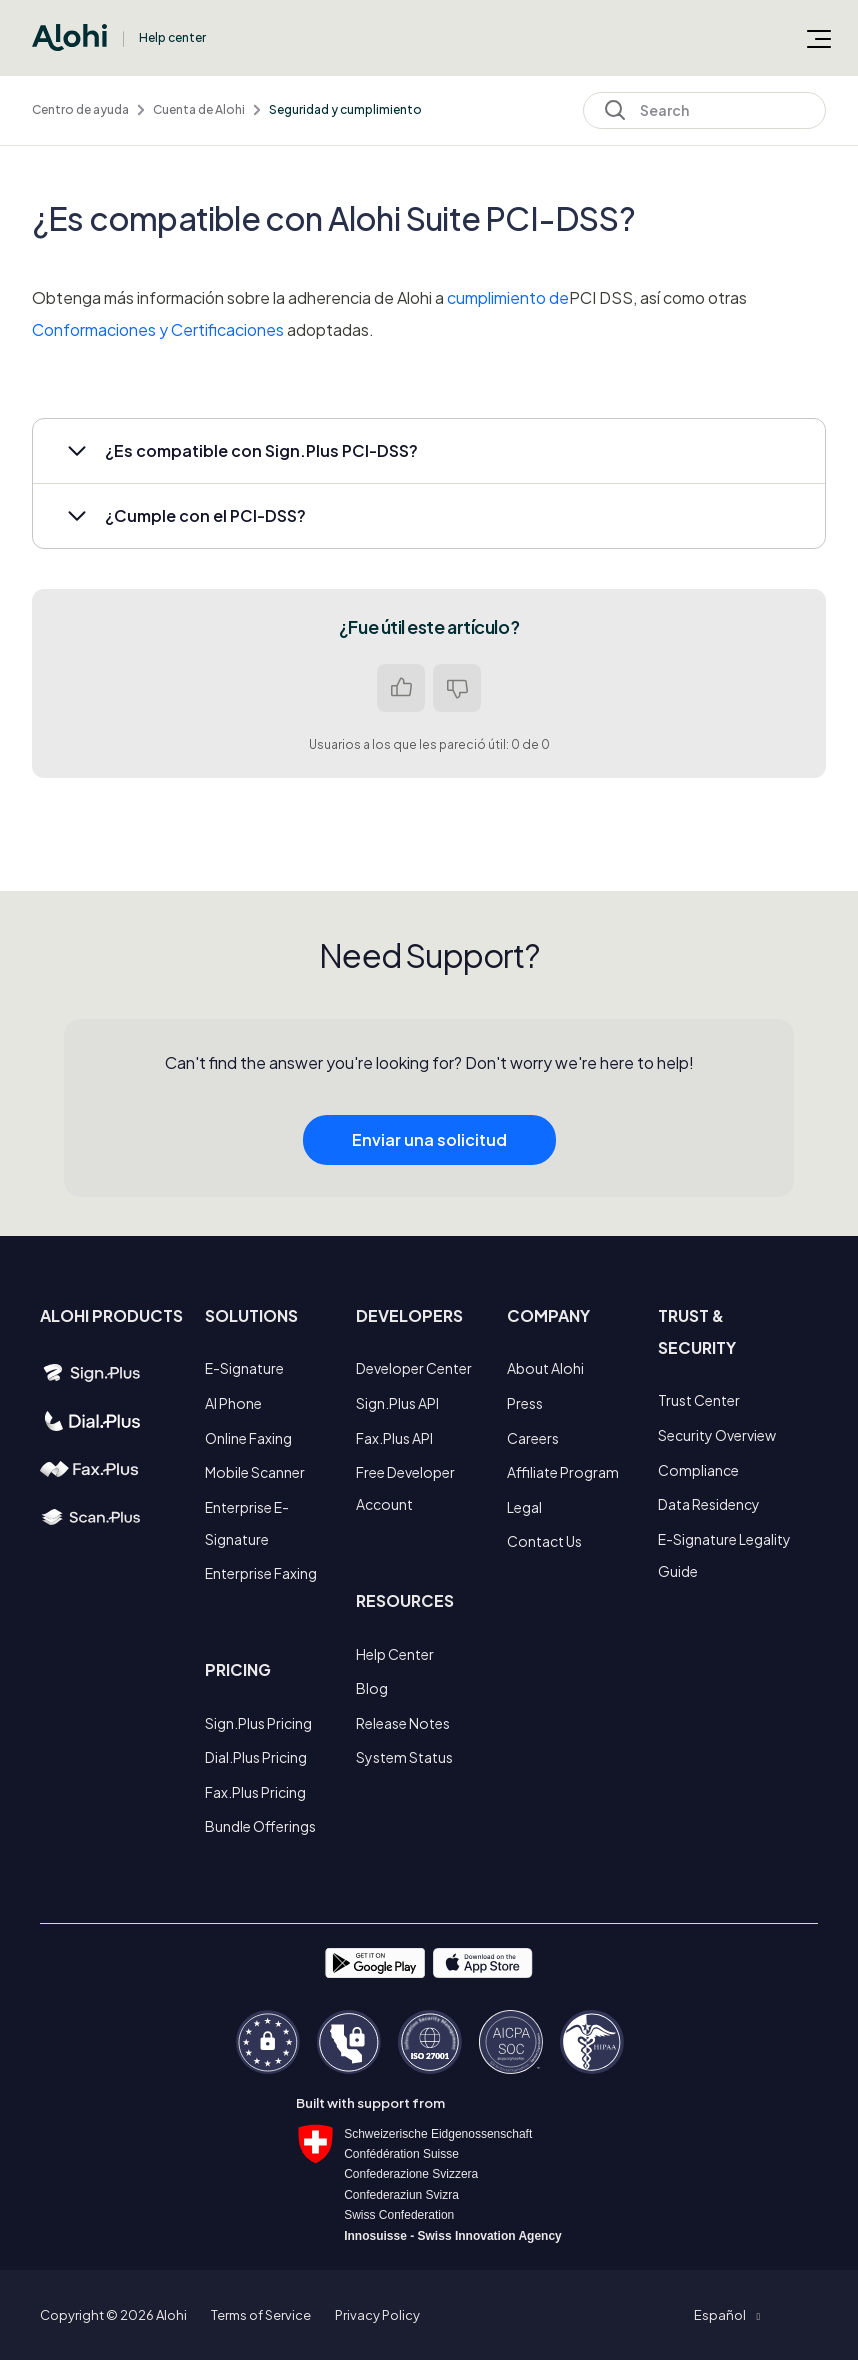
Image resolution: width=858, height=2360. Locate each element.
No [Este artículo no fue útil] (457, 688)
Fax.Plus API (394, 1438)
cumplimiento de (508, 297)
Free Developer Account (405, 1488)
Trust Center (699, 1400)
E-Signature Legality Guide (724, 1555)
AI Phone (233, 1403)
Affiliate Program (563, 1472)
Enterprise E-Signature (247, 1523)
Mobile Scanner (255, 1472)
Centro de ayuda (80, 109)
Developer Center (414, 1368)
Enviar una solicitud (429, 1158)
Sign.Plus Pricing (258, 1723)
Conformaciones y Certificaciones (158, 329)
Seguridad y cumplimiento (345, 109)
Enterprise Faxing (261, 1573)
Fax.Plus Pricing (255, 1792)
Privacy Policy (377, 2315)
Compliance (698, 1470)
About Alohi (545, 1368)
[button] (429, 451)
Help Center (395, 1654)
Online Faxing (248, 1438)
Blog (372, 1688)
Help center (172, 37)
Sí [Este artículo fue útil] (401, 688)
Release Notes (403, 1723)
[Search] (704, 110)
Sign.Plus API (397, 1403)
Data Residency (709, 1504)
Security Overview (717, 1435)
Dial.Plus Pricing (256, 1757)
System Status (404, 1757)
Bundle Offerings (260, 1826)
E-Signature (244, 1368)
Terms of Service (261, 2315)
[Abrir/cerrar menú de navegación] (819, 38)
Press (525, 1403)
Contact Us (544, 1541)
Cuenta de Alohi (199, 109)
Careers (533, 1438)
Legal (524, 1507)
